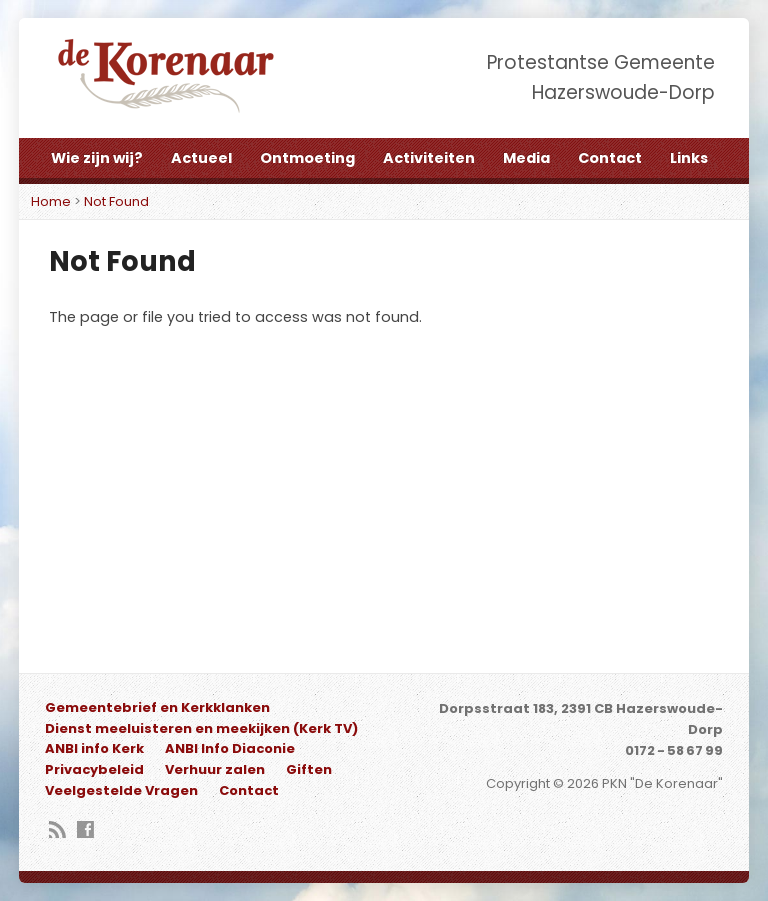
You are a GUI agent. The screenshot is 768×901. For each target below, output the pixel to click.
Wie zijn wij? (97, 158)
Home (51, 201)
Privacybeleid (94, 769)
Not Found (116, 201)
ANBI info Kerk (94, 748)
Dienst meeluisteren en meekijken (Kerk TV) (201, 728)
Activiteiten (429, 158)
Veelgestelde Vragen (121, 790)
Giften (309, 769)
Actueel (201, 158)
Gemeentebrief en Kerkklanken (157, 707)
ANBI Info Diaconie (230, 748)
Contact (610, 158)
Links (689, 158)
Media (526, 158)
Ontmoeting (307, 158)
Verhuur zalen (215, 769)
